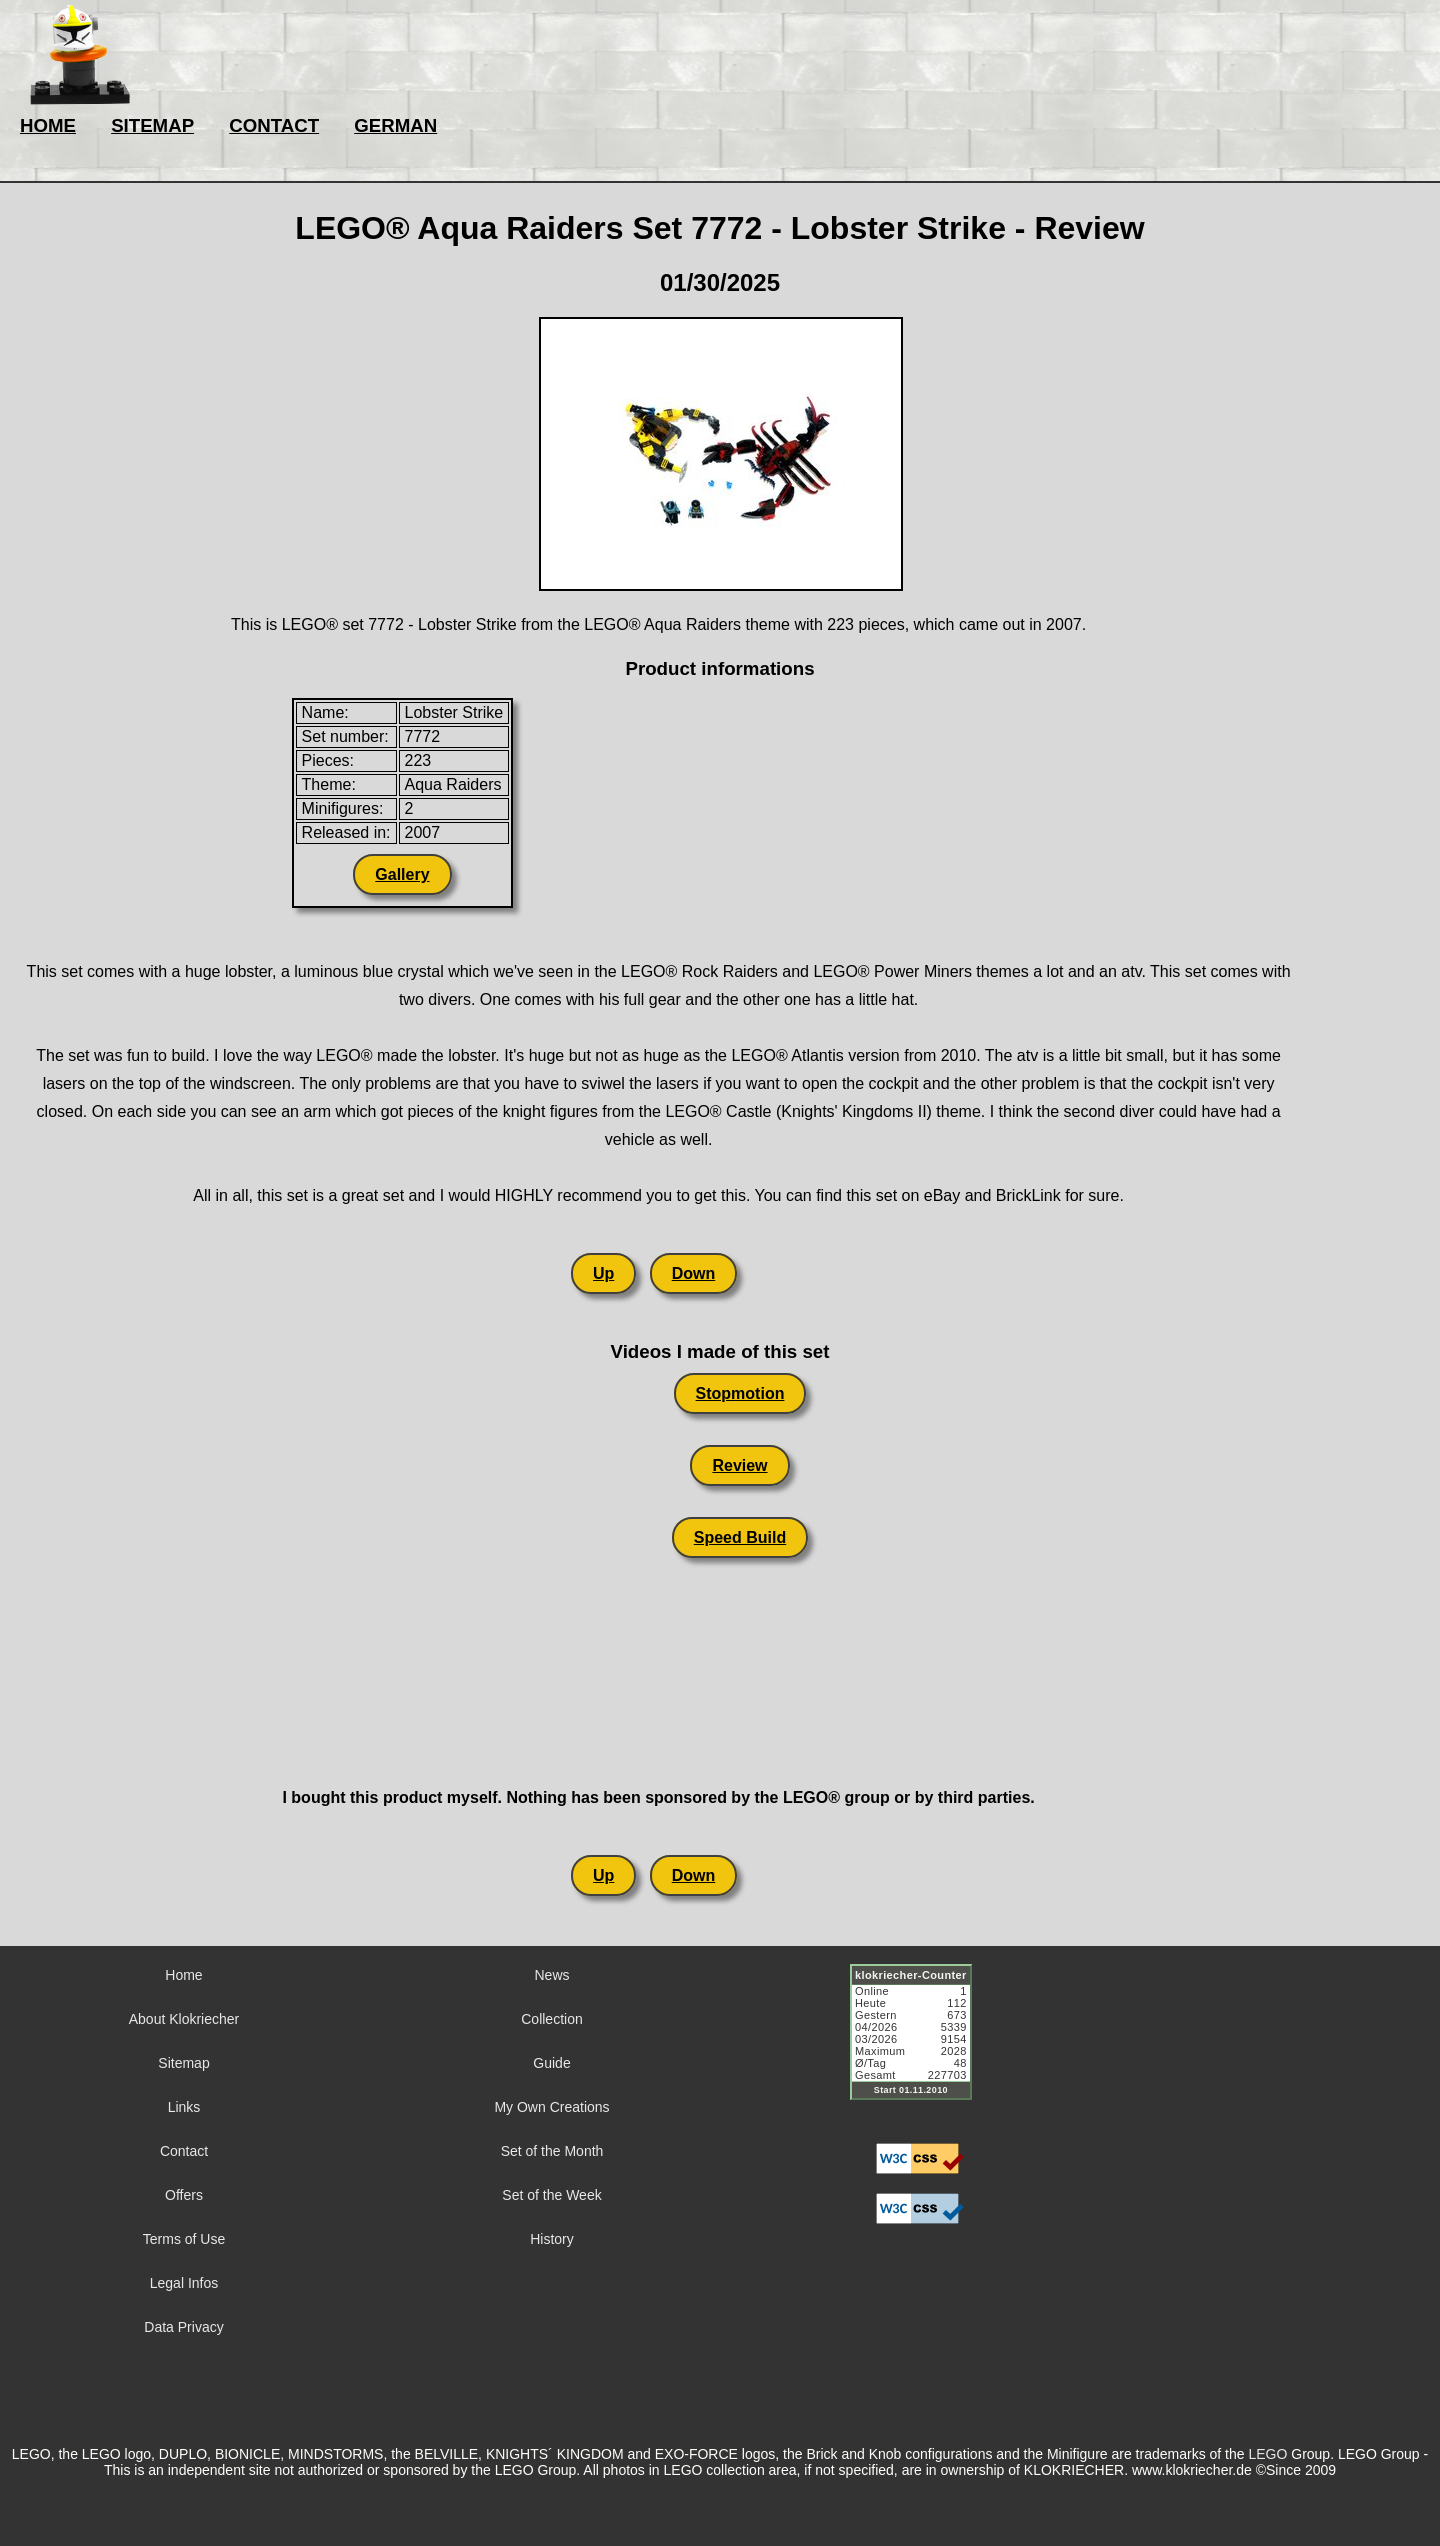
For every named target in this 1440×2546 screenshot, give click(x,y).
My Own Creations (551, 2107)
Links (184, 2107)
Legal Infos (184, 2283)
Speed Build (740, 1537)
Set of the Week (551, 2195)
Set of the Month (552, 2151)
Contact (184, 2151)
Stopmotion (740, 1393)
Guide (551, 2063)
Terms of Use (184, 2239)
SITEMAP (152, 125)
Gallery (402, 874)
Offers (184, 2195)
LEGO (1267, 2454)
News (551, 1975)
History (552, 2239)
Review (739, 1465)
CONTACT (274, 125)
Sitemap (183, 2063)
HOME (48, 125)
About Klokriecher (184, 2019)
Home (183, 1975)
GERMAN (395, 125)
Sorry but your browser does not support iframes (920, 2044)
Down (694, 1273)
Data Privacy (183, 2327)
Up (603, 1273)
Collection (551, 2019)
